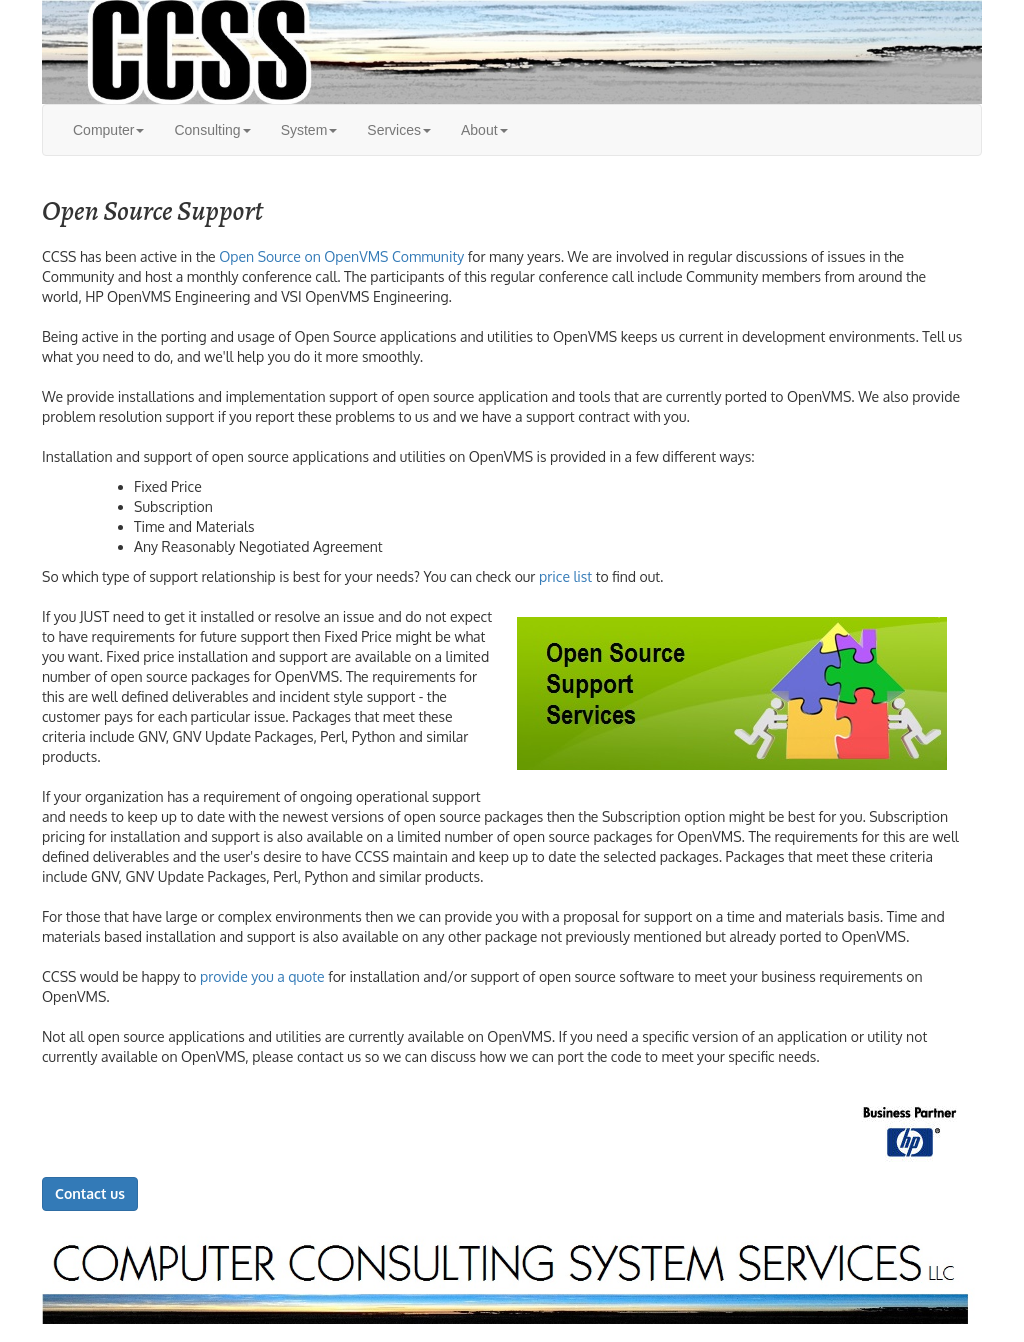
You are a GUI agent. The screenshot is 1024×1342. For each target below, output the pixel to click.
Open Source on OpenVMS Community (341, 256)
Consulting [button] (212, 130)
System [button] (309, 130)
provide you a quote (262, 976)
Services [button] (399, 130)
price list (565, 576)
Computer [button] (108, 130)
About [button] (484, 130)
